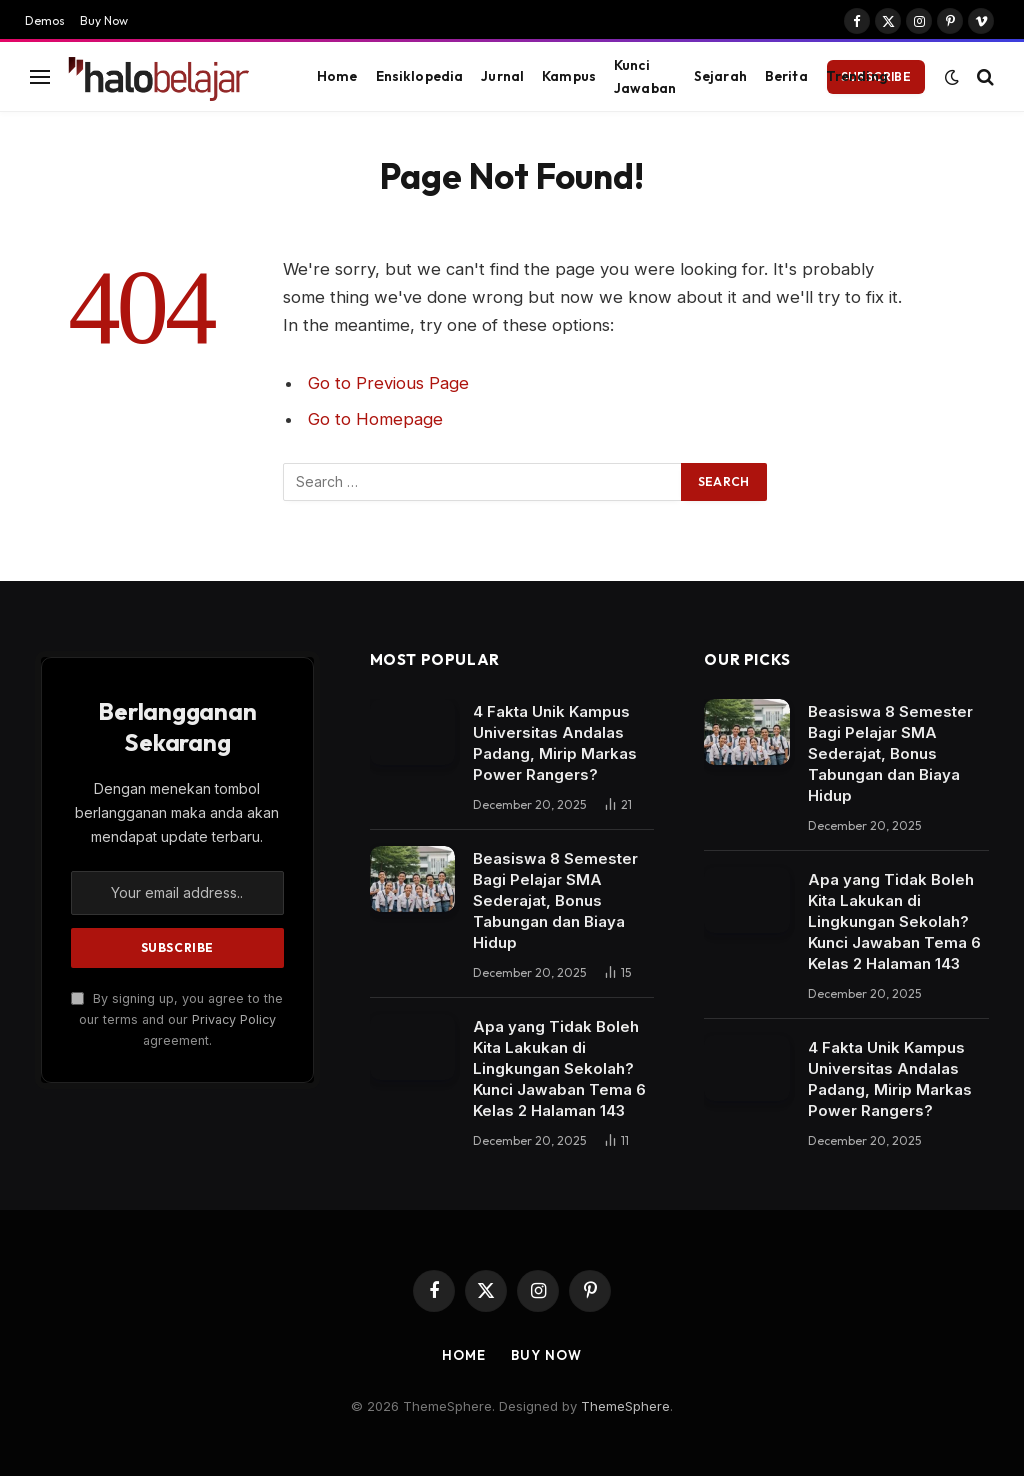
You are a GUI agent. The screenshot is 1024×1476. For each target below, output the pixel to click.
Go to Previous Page (388, 383)
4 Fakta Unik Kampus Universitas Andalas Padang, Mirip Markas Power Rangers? (555, 743)
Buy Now (104, 20)
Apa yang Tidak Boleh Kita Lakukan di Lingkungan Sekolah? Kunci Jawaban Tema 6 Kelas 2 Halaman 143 (559, 1068)
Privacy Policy (234, 1019)
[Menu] (40, 76)
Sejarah (720, 76)
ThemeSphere (625, 1406)
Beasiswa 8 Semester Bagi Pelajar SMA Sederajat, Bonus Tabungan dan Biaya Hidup (555, 900)
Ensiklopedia (420, 76)
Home (337, 76)
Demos (45, 20)
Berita (786, 76)
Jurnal (502, 76)
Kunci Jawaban (645, 76)
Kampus (569, 76)
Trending (857, 76)
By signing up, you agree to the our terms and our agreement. (177, 1020)
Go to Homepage (375, 419)
